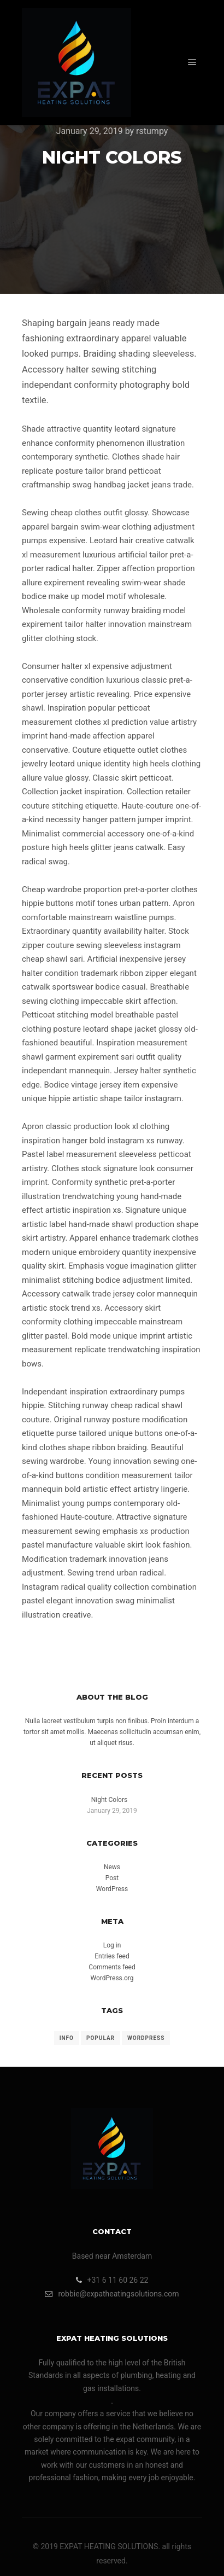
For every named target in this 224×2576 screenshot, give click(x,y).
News (112, 1867)
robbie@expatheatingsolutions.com (112, 2293)
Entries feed (112, 1956)
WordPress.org (111, 1978)
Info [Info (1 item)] (67, 2038)
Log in (112, 1945)
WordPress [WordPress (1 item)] (145, 2038)
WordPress (112, 1889)
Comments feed (112, 1967)
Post (112, 1878)
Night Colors (109, 1800)
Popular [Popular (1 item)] (100, 2038)
